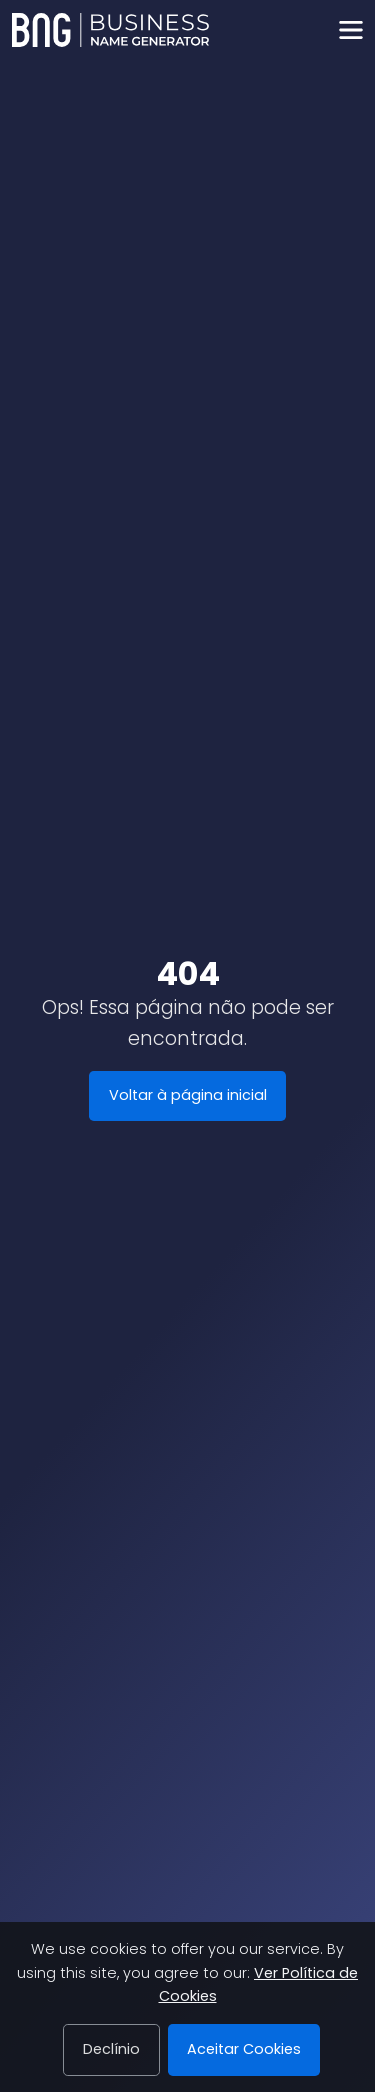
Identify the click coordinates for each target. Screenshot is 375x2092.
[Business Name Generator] (110, 30)
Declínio (111, 2049)
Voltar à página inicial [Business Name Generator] (188, 1095)
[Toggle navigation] (350, 30)
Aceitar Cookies (244, 2049)
